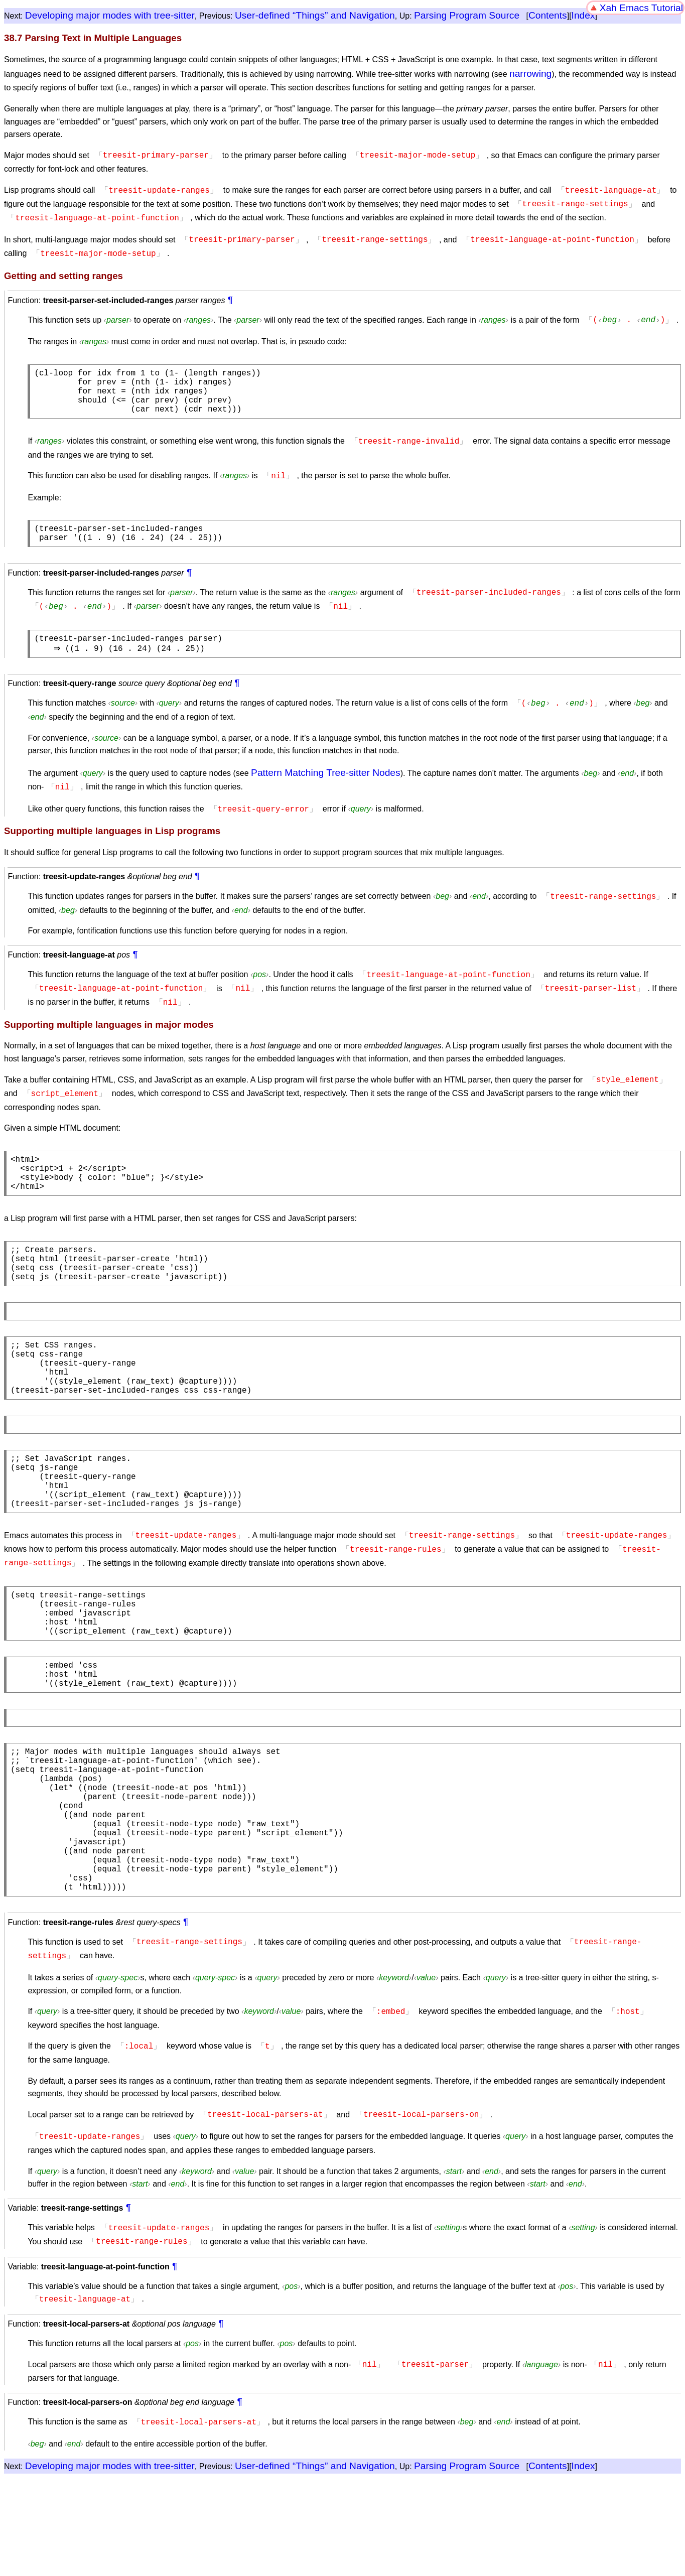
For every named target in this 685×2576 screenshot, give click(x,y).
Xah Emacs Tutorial (641, 8)
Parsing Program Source (466, 15)
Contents (547, 15)
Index (583, 15)
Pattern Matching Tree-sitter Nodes (325, 777)
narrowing (530, 73)
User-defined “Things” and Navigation (315, 15)
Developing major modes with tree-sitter (110, 15)
